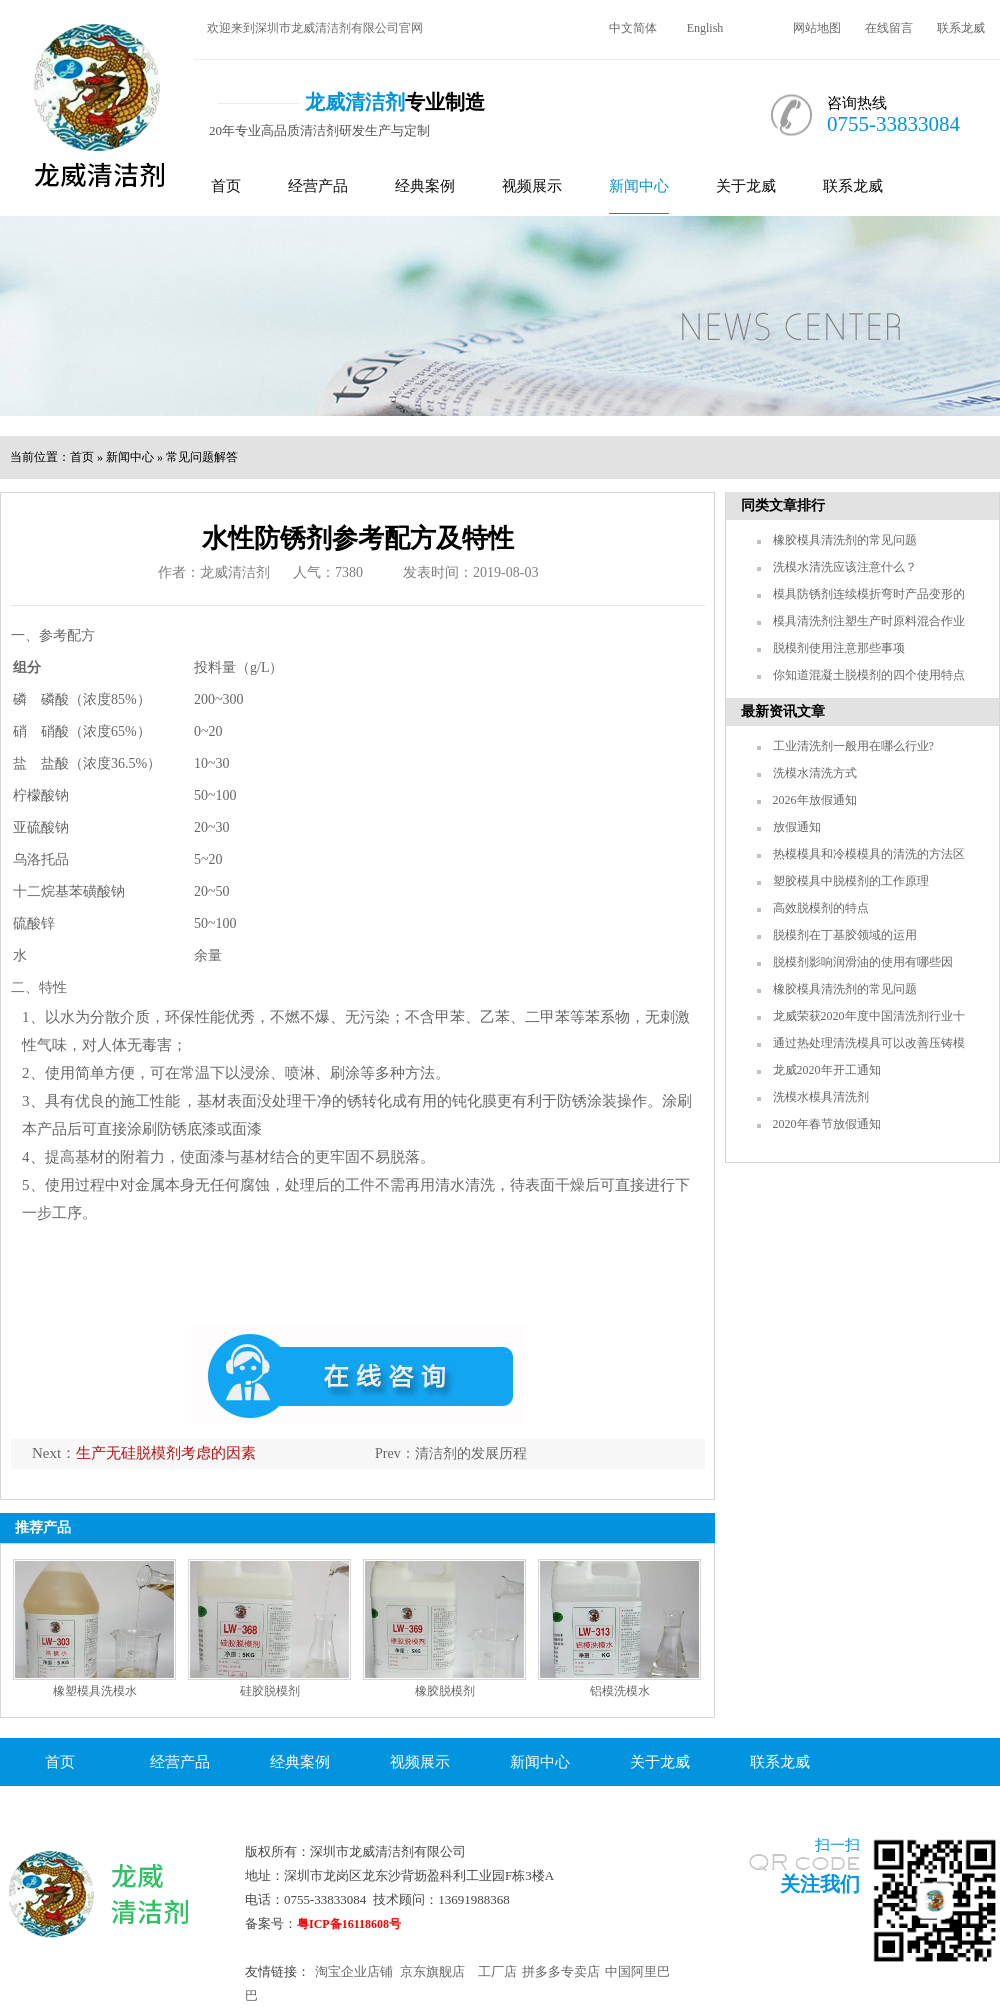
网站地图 (817, 28)
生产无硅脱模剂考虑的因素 (166, 1453)
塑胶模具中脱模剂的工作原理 (851, 881)
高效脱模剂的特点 (821, 908)
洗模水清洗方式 (815, 773)
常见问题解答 (202, 457)
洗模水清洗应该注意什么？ (845, 567)
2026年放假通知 (815, 800)
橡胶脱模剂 (445, 1691)
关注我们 (820, 1884)
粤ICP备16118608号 (349, 1924)
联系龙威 (961, 28)
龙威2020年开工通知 (827, 1070)
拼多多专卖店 (561, 1971)
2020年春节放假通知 (827, 1124)
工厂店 (497, 1971)
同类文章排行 (783, 505)
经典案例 (425, 186)
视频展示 (532, 186)
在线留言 (889, 28)
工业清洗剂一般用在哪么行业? (853, 746)
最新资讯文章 (783, 711)
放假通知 (797, 827)
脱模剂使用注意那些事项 (839, 648)
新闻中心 (639, 186)
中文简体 (633, 28)
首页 (226, 186)
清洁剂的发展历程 (471, 1453)
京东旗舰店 (432, 1971)
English (705, 28)
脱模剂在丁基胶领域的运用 (845, 935)
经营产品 (318, 186)
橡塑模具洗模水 (95, 1691)
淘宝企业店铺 (354, 1971)
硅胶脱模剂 (270, 1691)
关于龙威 (746, 186)
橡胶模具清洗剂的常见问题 (845, 540)
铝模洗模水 (620, 1691)
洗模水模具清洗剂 (821, 1097)
